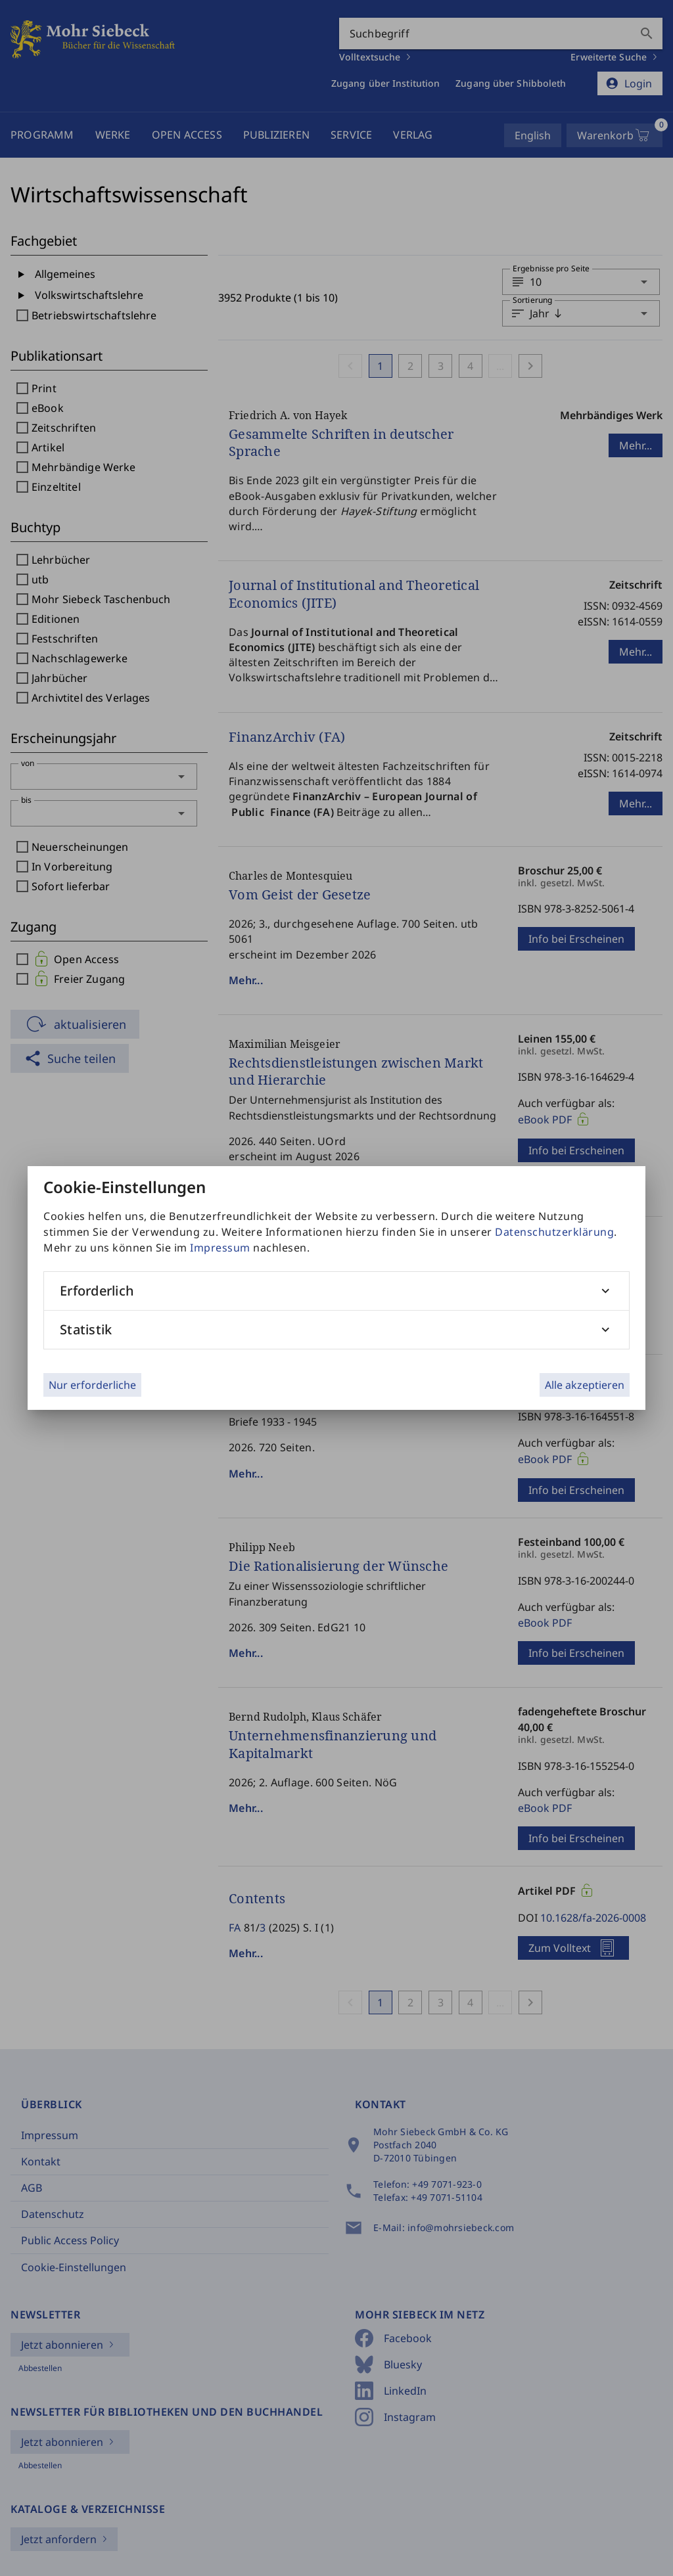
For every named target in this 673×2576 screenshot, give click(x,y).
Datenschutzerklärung (554, 1232)
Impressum (220, 1247)
